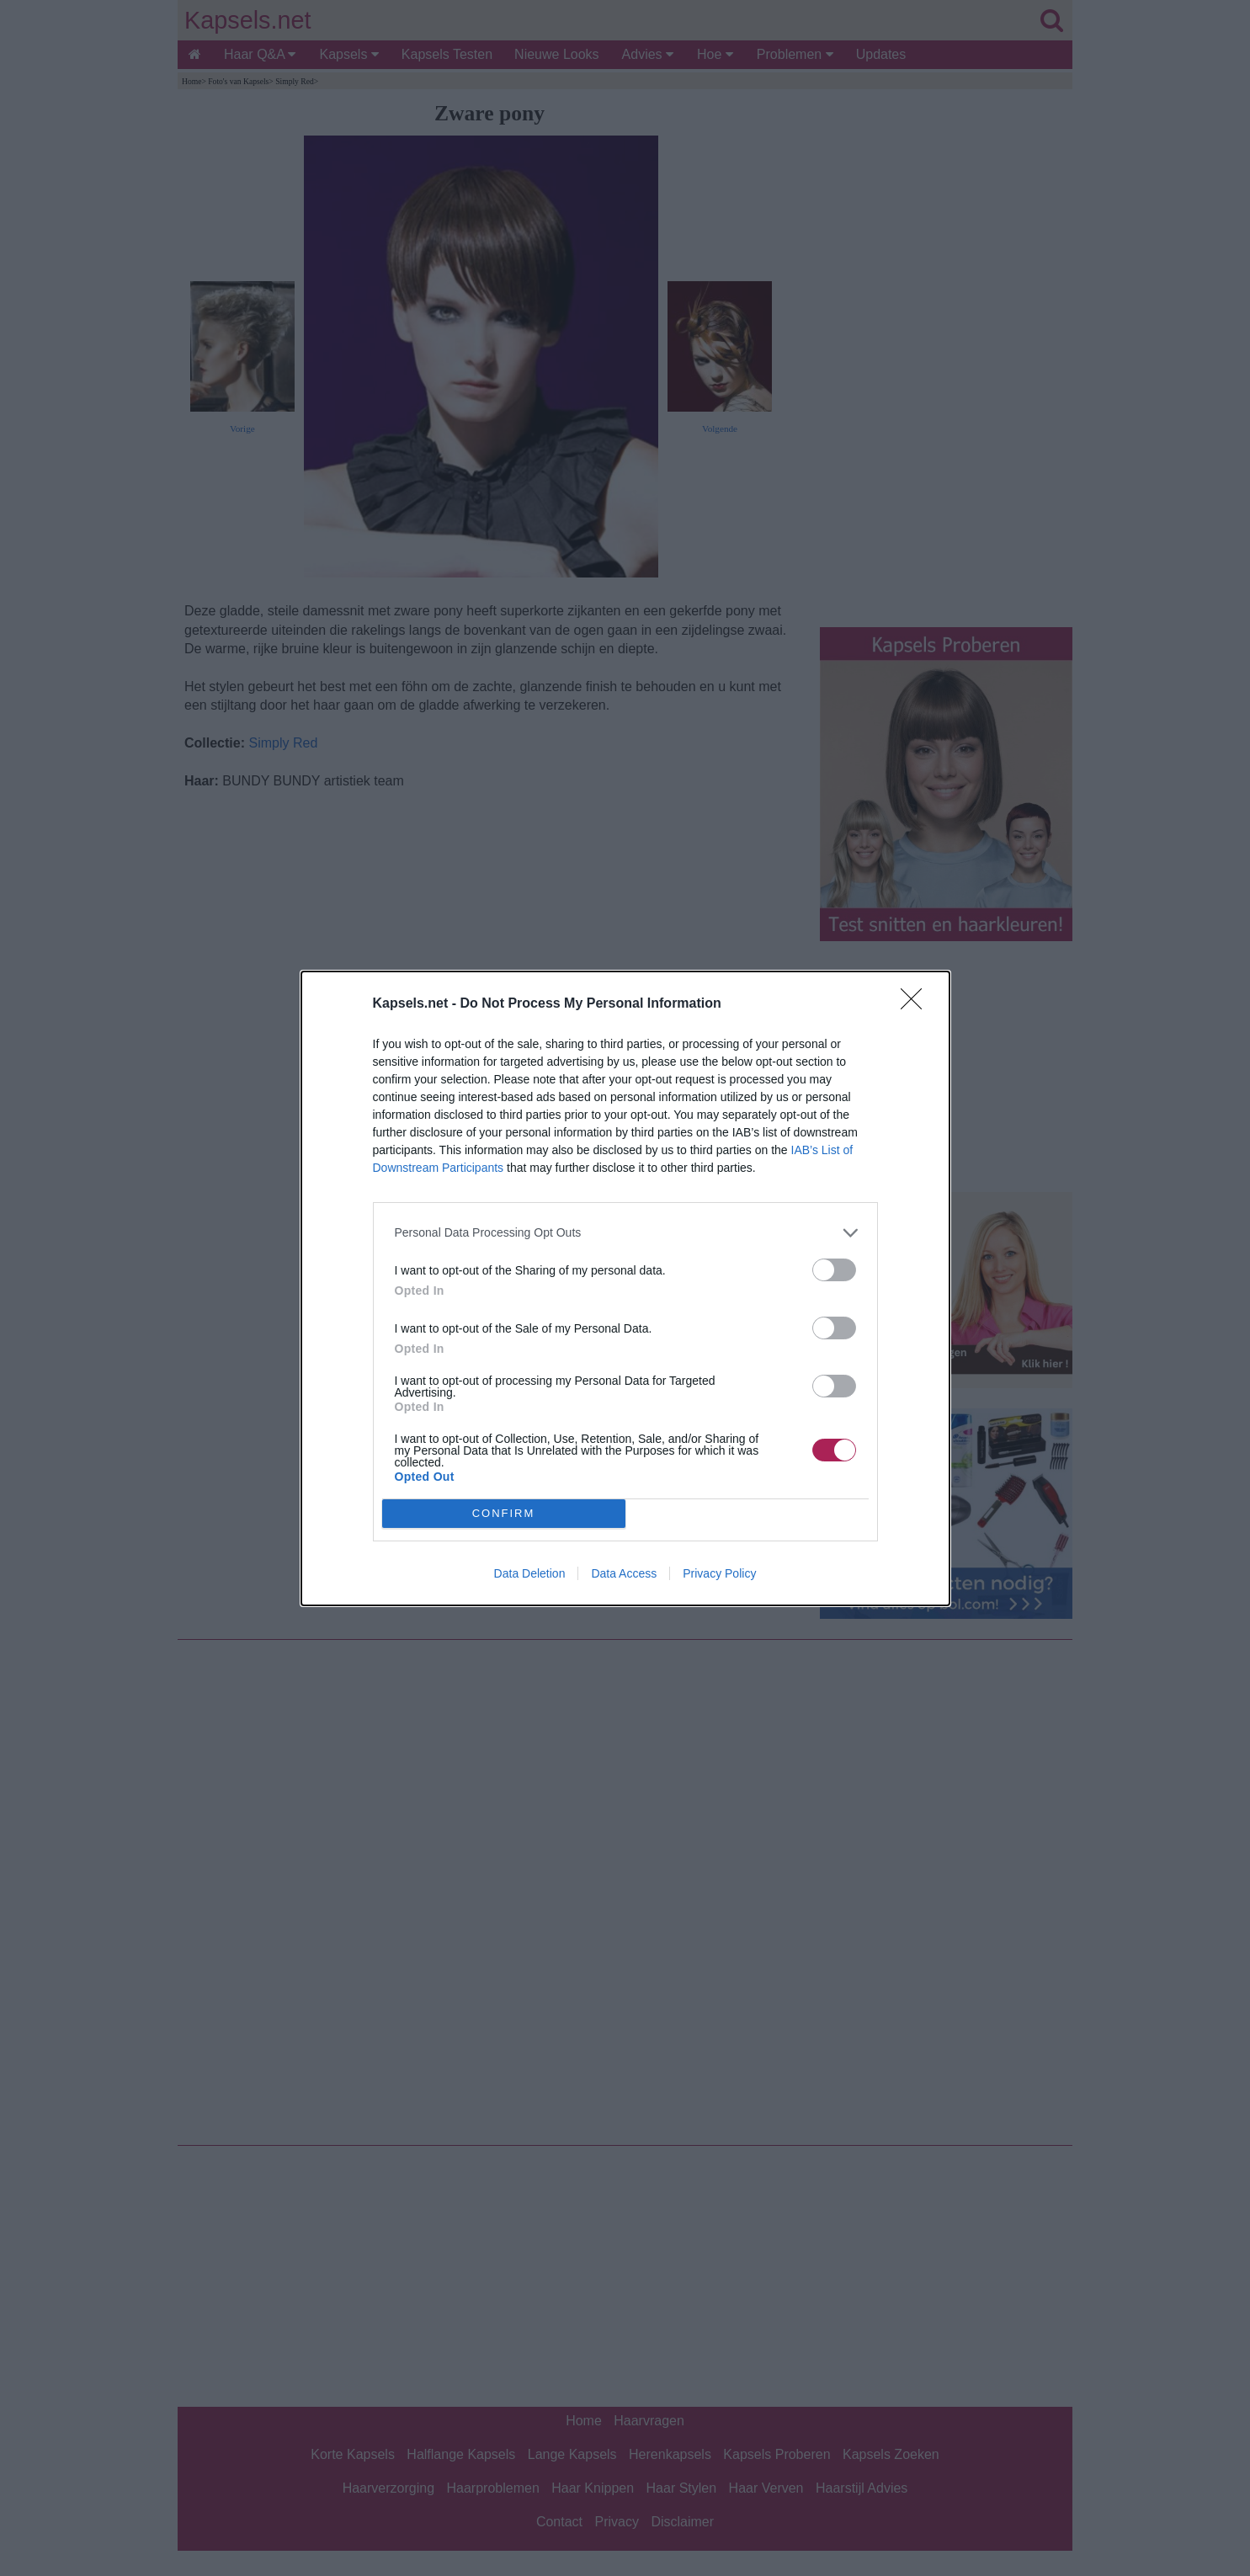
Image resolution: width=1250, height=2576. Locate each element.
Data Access (624, 1573)
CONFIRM (503, 1513)
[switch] (834, 1270)
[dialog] (625, 1288)
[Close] (917, 1004)
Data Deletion (530, 1573)
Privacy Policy (719, 1573)
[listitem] (625, 1233)
